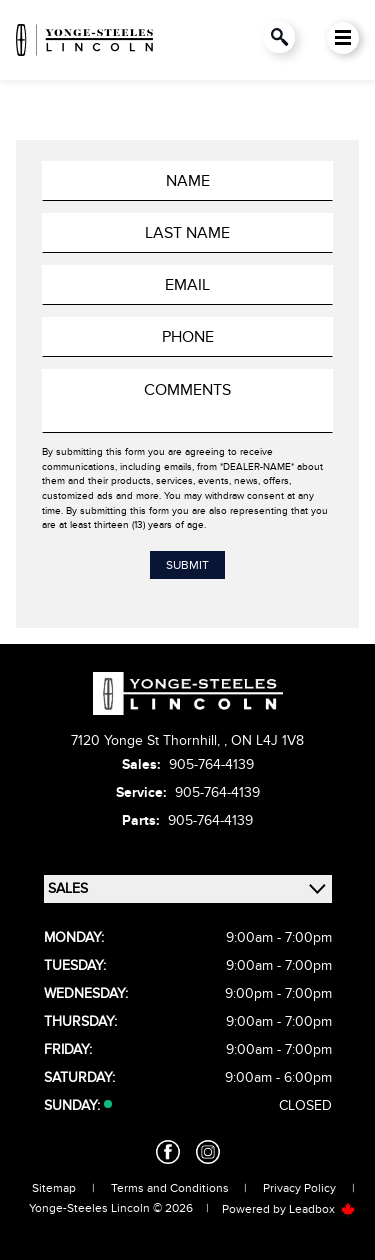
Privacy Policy (299, 1188)
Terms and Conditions (170, 1188)
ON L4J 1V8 (267, 740)
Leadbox (322, 1209)
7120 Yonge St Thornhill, (147, 740)
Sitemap (54, 1188)
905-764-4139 (211, 764)
